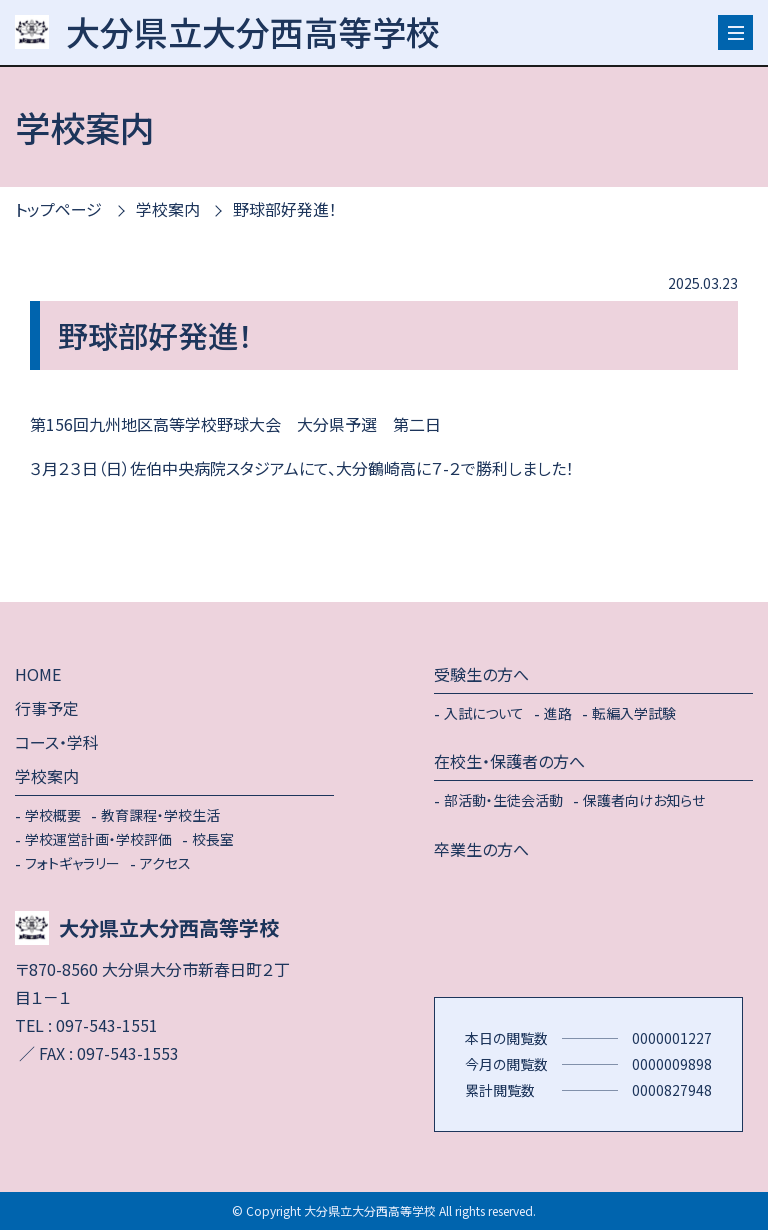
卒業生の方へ (481, 849)
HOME (38, 674)
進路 (558, 713)
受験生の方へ (481, 674)
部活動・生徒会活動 (503, 800)
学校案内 (168, 209)
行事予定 (47, 708)
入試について (484, 713)
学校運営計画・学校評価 (98, 839)
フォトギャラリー (72, 863)
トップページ (58, 209)
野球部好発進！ (285, 209)
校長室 (213, 839)
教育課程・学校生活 (160, 815)
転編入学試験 (634, 713)
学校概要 (53, 815)
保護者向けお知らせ (644, 800)
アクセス (165, 863)
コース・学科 (57, 742)
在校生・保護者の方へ (509, 761)
